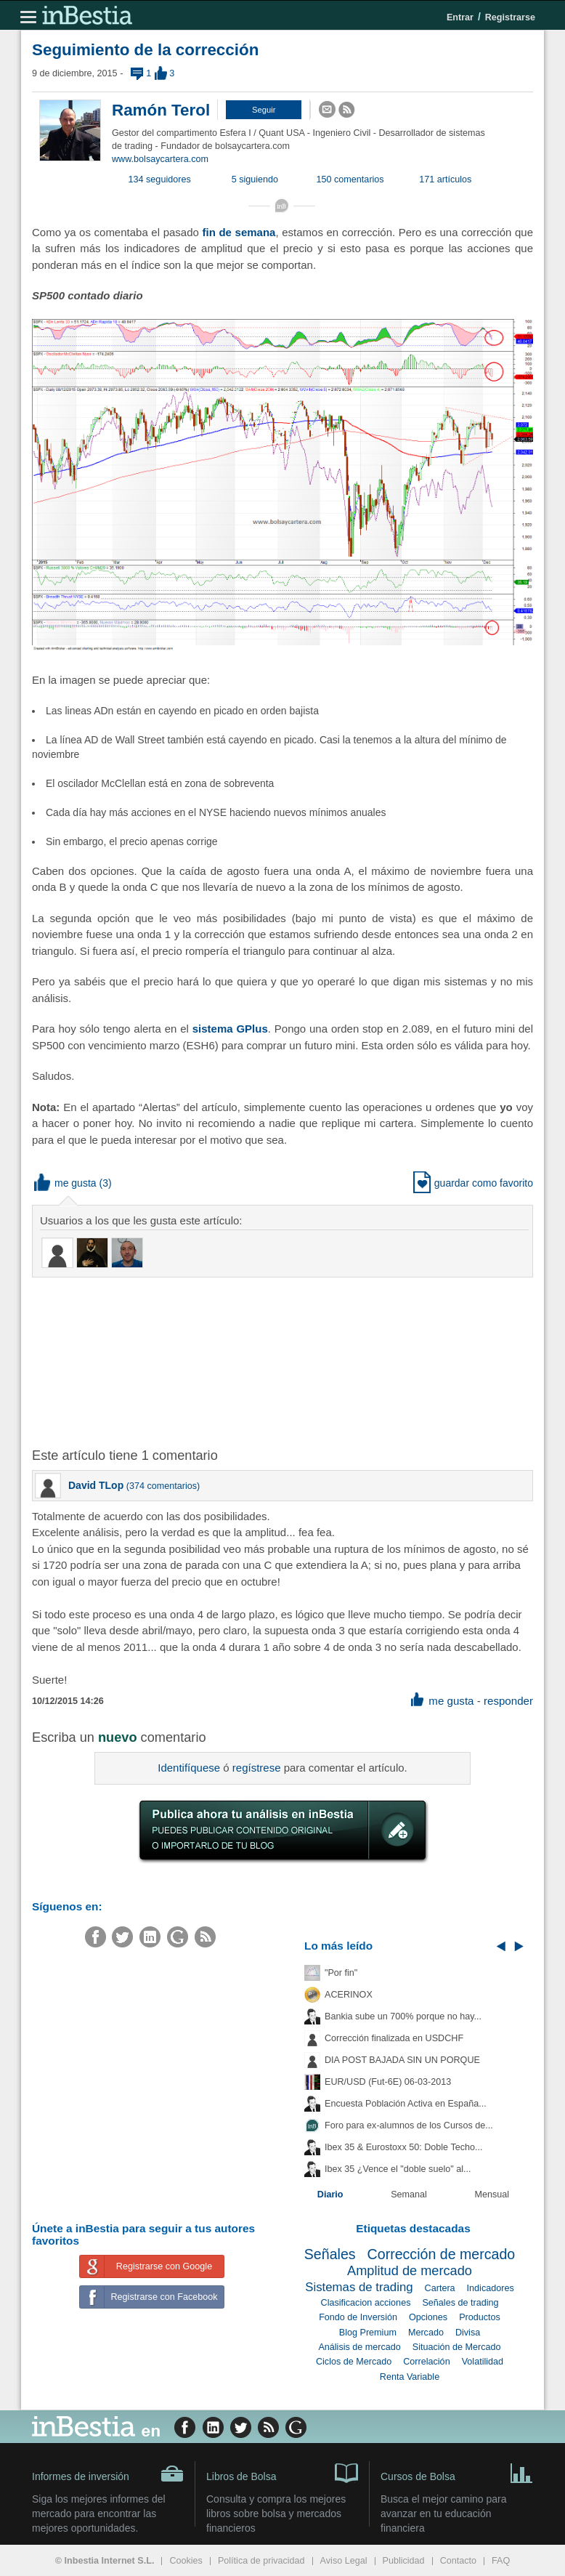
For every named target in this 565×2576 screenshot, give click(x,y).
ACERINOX (349, 1995)
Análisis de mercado (359, 2347)
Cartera (440, 2288)
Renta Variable (409, 2377)
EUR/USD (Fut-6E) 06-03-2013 (388, 2082)
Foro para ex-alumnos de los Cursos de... (409, 2125)
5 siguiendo (255, 179)
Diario (330, 2194)
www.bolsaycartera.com (160, 159)
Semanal (409, 2194)
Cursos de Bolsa (457, 2472)
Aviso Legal (343, 2561)
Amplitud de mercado (409, 2271)
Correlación (426, 2362)
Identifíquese (189, 1767)
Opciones (428, 2317)
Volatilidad (482, 2362)
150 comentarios (350, 179)
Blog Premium (368, 2332)
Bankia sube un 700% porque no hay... (403, 2016)
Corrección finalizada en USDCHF (394, 2038)
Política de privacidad (261, 2561)
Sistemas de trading (358, 2287)
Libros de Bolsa (282, 2472)
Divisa (467, 2332)
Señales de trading (460, 2303)
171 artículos (445, 179)
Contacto (458, 2561)
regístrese (256, 1767)
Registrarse (510, 17)
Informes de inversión (108, 2473)
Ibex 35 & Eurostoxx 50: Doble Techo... (404, 2147)
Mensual (492, 2194)
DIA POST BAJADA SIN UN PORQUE (402, 2060)
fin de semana (238, 232)
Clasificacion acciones (366, 2303)
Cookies (186, 2561)
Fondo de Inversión (358, 2317)
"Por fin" (341, 1973)
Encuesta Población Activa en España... (406, 2104)
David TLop (95, 1485)
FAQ (501, 2561)
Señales (330, 2254)
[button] (263, 110)
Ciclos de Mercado (353, 2362)
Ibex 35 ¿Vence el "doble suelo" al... (398, 2169)
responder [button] (508, 1701)
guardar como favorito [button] (473, 1183)
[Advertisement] (264, 1361)
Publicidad (404, 2561)
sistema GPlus (230, 1028)
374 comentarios (163, 1486)
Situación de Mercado (456, 2347)
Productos (479, 2317)
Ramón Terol (161, 110)
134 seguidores (160, 179)
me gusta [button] (65, 1183)
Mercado (426, 2332)
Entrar (460, 17)
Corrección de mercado (441, 2254)
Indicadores (490, 2288)
